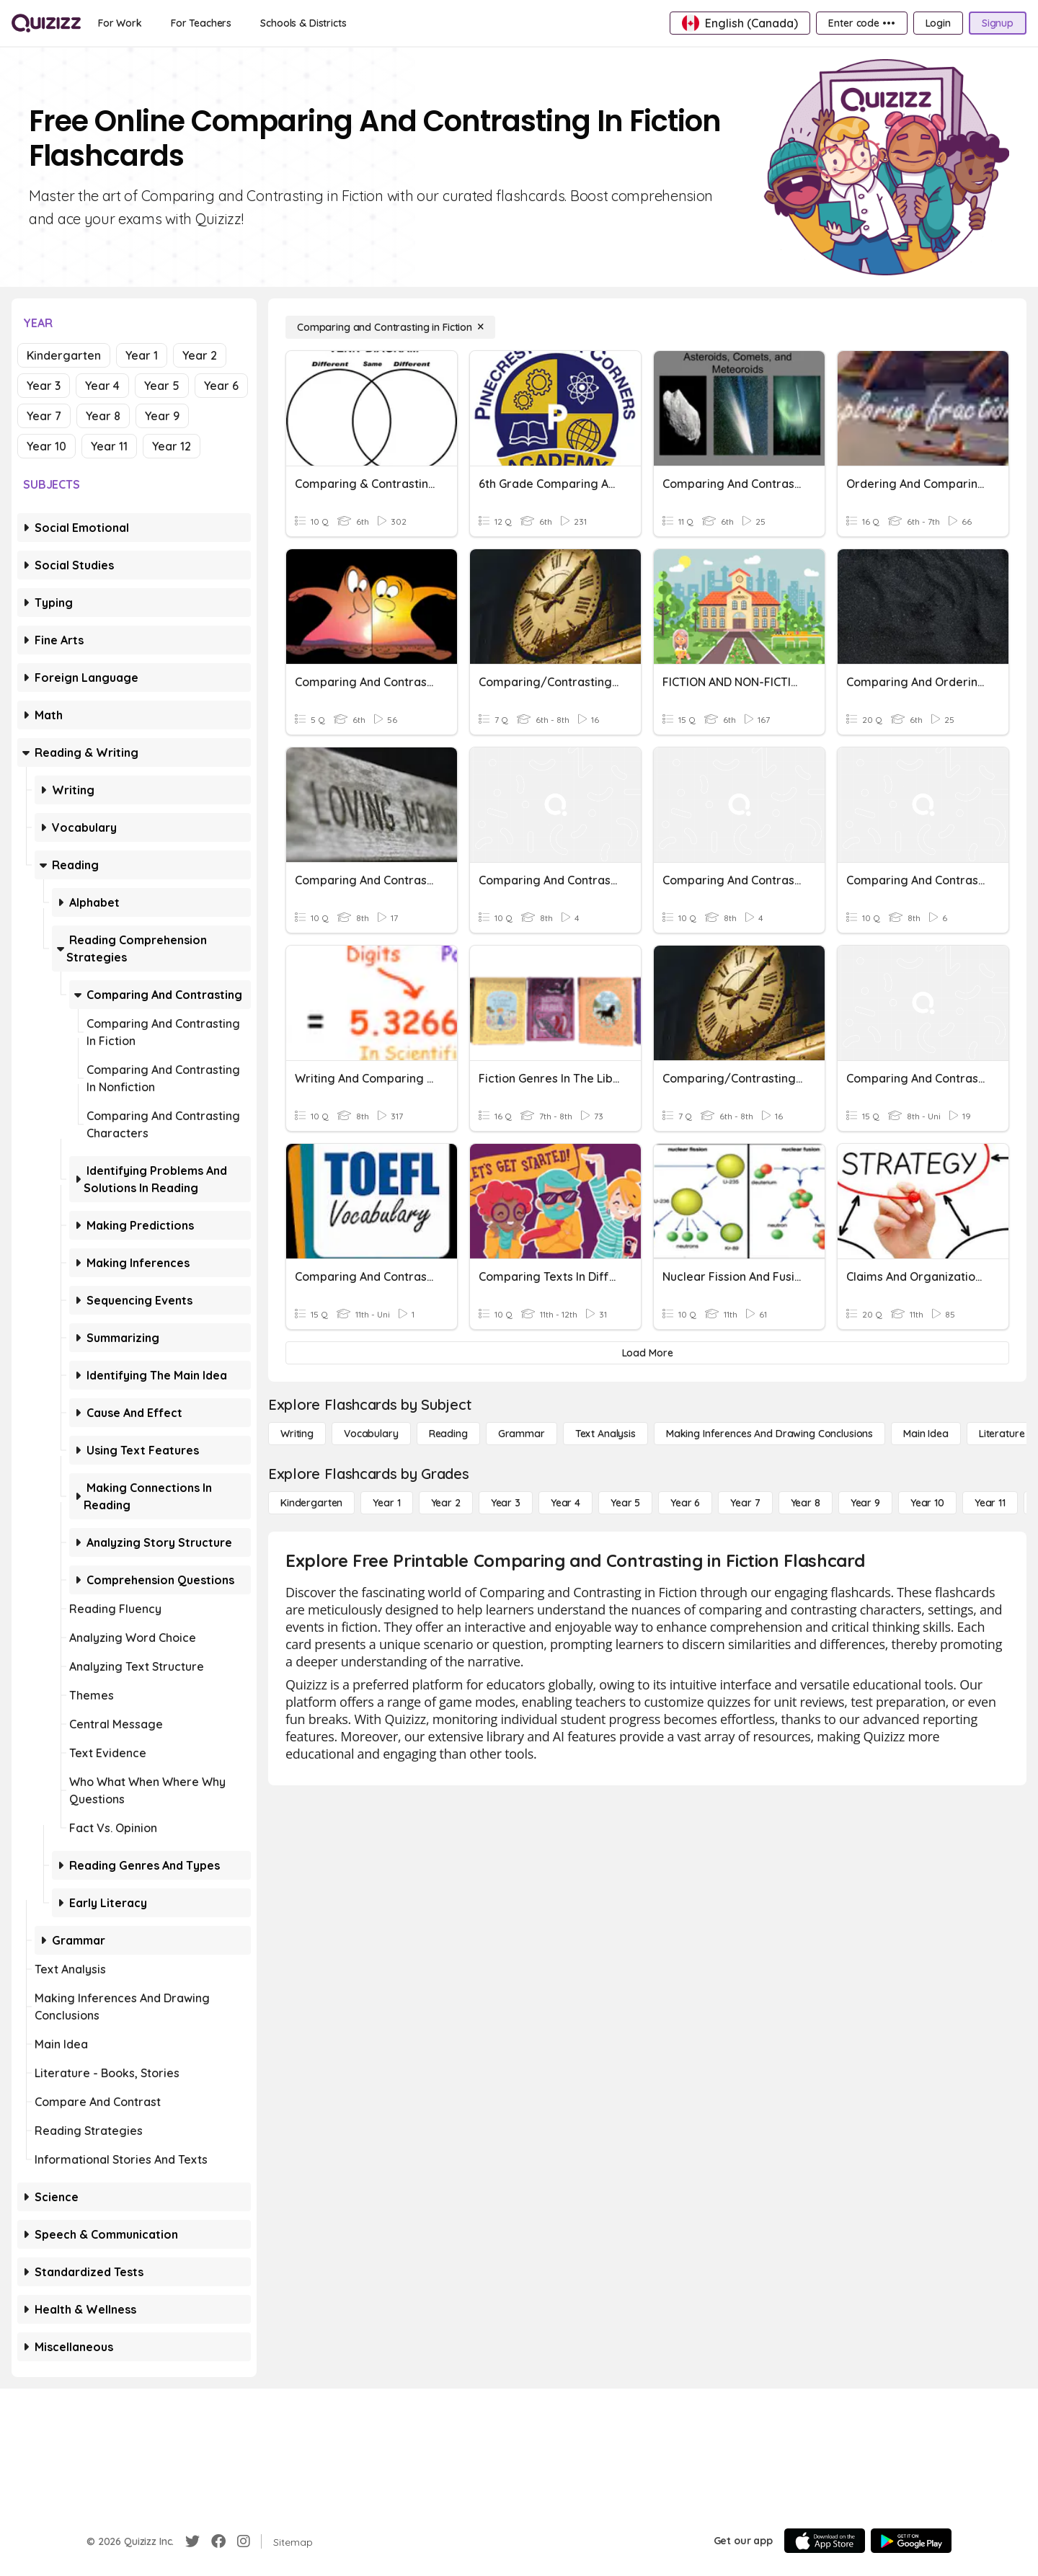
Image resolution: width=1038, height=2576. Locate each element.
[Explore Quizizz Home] (46, 23)
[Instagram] (243, 2541)
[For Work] (120, 23)
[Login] (938, 23)
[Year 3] (506, 1502)
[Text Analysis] (605, 1433)
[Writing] (297, 1433)
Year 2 (199, 355)
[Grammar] (521, 1433)
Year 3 (44, 385)
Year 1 (141, 355)
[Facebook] (218, 2541)
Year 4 (102, 385)
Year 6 (221, 385)
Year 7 (44, 416)
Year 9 (162, 416)
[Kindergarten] (311, 1502)
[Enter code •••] (861, 23)
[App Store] (824, 2540)
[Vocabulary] (371, 1433)
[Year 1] (386, 1502)
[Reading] (448, 1433)
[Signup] (997, 23)
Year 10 (46, 446)
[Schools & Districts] (303, 23)
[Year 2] (446, 1502)
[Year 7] (745, 1502)
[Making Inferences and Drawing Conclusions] (769, 1433)
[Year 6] (685, 1502)
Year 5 (161, 385)
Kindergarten (64, 355)
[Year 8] (805, 1502)
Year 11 (109, 446)
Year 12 (171, 446)
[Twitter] (192, 2541)
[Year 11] (990, 1502)
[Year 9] (865, 1502)
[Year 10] (927, 1502)
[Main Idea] (926, 1433)
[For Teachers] (201, 23)
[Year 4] (565, 1502)
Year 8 (103, 416)
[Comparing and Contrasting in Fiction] (390, 327)
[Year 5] (625, 1502)
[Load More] (647, 1352)
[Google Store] (911, 2540)
